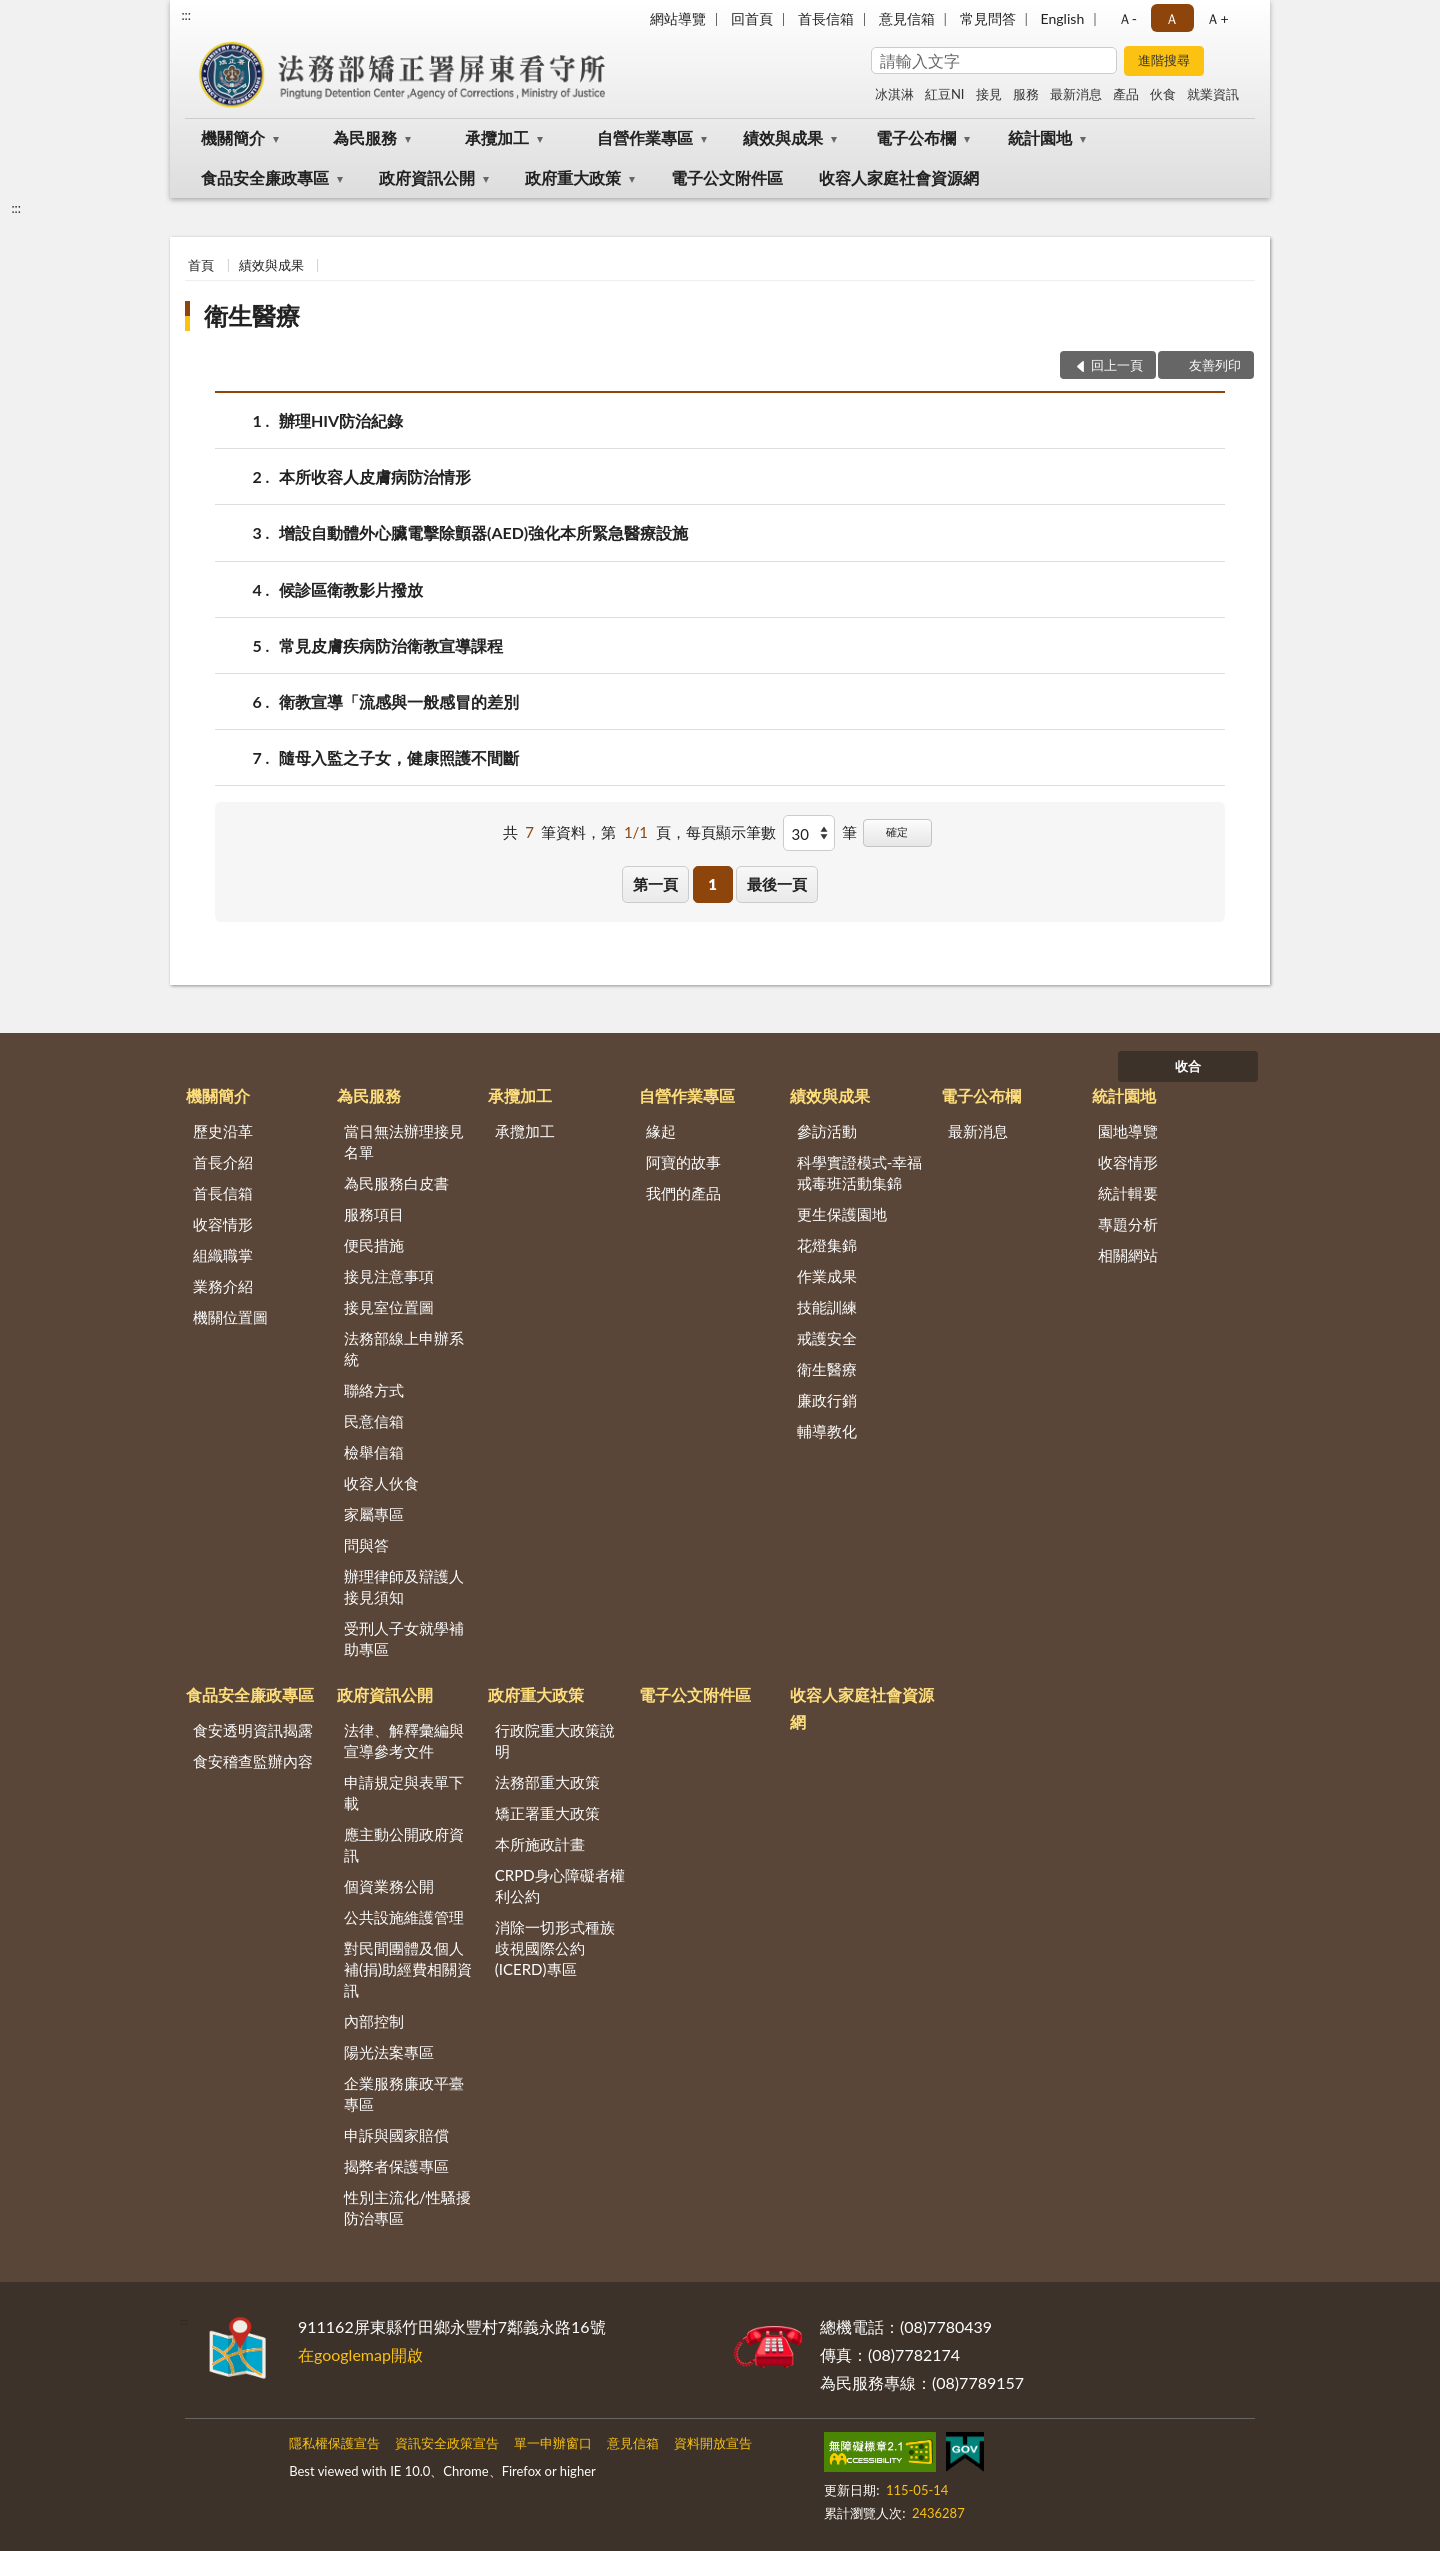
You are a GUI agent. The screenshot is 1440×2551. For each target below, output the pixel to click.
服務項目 (374, 1214)
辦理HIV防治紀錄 (341, 420)
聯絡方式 (374, 1390)
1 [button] (712, 884)
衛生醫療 (252, 315)
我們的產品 (683, 1193)
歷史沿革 (223, 1131)
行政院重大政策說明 (555, 1740)
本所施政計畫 (540, 1844)
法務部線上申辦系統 (404, 1348)
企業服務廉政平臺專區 (404, 2093)
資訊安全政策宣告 (447, 2443)
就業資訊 (1213, 94)
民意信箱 (374, 1421)
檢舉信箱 (374, 1452)
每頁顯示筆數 (731, 832)
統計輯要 (1128, 1193)
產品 (1126, 94)
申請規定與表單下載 (404, 1792)
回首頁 (752, 18)
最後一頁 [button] (777, 884)
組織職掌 (223, 1255)
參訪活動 (827, 1131)
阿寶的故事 (683, 1162)
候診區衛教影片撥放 (351, 589)
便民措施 (374, 1245)
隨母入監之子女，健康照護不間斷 (399, 757)
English (1063, 18)
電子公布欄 (916, 137)
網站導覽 (678, 18)
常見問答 (988, 18)
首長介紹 (223, 1162)
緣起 (661, 1131)
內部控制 (374, 2021)
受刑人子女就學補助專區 (404, 1638)
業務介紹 (223, 1286)
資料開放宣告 (713, 2443)
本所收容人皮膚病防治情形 (375, 476)
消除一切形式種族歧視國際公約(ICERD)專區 (555, 1948)
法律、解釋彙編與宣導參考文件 (404, 1740)
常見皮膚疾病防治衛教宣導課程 (391, 645)
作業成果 (827, 1276)
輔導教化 (827, 1431)
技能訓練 (827, 1307)
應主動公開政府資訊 (404, 1844)
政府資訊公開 (427, 177)
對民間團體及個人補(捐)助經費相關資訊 (408, 1969)
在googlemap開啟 (360, 2354)
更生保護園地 (842, 1214)
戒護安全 (827, 1338)
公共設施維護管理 (404, 1917)
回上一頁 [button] (1117, 365)
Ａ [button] (1172, 18)
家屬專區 (374, 1514)
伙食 (1163, 94)
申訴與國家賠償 (396, 2135)
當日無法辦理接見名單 (404, 1141)
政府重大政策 (573, 177)
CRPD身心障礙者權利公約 (560, 1885)
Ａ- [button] (1127, 18)
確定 (897, 831)
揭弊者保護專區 (396, 2166)
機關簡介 (233, 137)
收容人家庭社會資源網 (899, 177)
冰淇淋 (894, 94)
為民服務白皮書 (396, 1183)
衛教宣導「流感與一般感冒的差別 (399, 701)
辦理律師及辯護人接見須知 (404, 1586)
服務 (1026, 94)
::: (186, 15)
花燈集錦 (827, 1245)
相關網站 (1128, 1255)
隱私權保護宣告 (334, 2443)
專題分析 (1128, 1224)
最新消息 (1076, 94)
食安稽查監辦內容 (253, 1761)
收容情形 (223, 1224)
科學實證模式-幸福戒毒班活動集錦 (860, 1172)
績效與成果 (783, 137)
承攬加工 (497, 137)
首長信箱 (826, 18)
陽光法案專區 (389, 2052)
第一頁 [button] (655, 884)
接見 (989, 94)
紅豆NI (945, 94)
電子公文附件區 (727, 177)
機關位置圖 (230, 1317)
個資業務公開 (389, 1886)
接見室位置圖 (389, 1307)
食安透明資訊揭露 (253, 1730)
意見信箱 (907, 18)
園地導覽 (1128, 1131)
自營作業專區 (645, 137)
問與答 (366, 1545)
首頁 (201, 265)
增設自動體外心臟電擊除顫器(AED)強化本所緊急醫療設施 (483, 532)
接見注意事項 (389, 1276)
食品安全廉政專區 (265, 177)
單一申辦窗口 (553, 2443)
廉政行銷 (827, 1400)
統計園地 (1040, 137)
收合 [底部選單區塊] (1188, 1066)
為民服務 (365, 137)
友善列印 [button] (1215, 365)
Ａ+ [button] (1217, 18)
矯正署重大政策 (547, 1813)
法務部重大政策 (547, 1782)
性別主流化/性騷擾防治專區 (407, 2207)
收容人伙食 (381, 1483)
